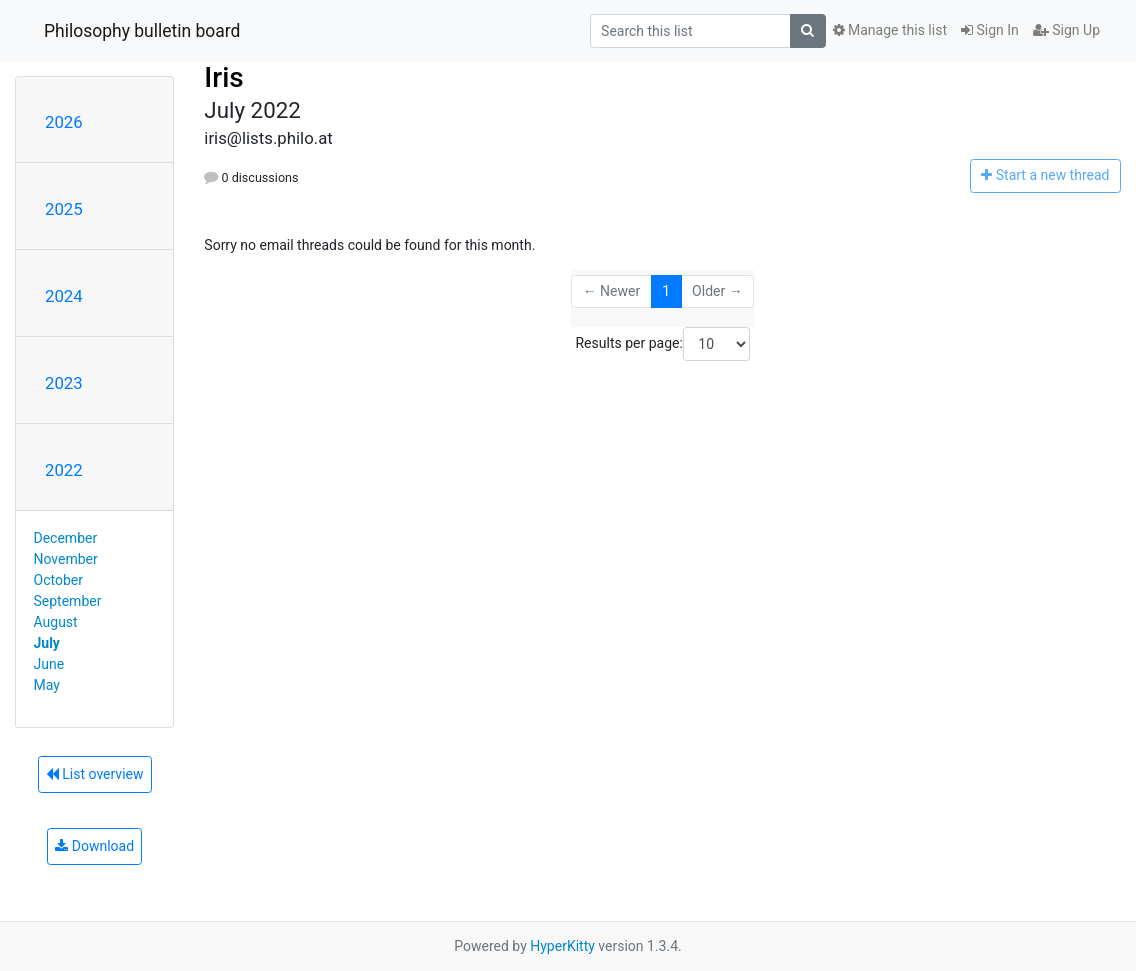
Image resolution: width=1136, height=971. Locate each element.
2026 (64, 122)
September (68, 601)
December (66, 538)
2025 (64, 209)
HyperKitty (562, 946)
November (66, 559)
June (49, 664)
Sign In (990, 30)
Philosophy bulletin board (142, 31)
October (58, 580)
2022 (64, 470)
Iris (223, 77)
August (56, 622)
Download (94, 846)
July (47, 643)
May (47, 685)
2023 (64, 383)
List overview (95, 774)
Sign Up (1066, 30)
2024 (64, 296)
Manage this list (890, 30)
